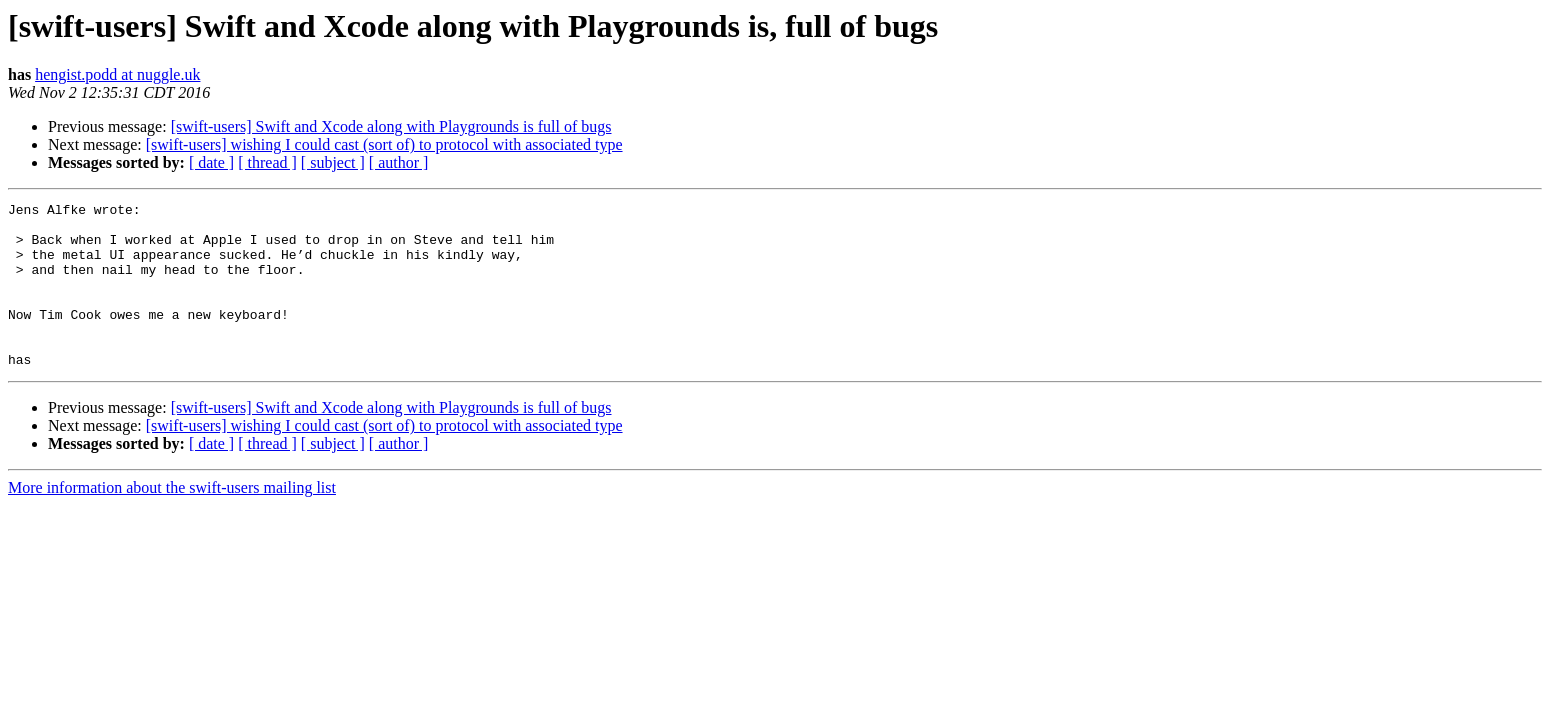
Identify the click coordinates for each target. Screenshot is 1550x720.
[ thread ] (267, 162)
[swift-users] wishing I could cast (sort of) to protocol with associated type (384, 144)
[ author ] (399, 162)
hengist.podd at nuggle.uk (117, 74)
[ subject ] (333, 162)
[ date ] (211, 162)
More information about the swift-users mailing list (172, 520)
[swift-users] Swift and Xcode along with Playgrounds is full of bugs (391, 126)
